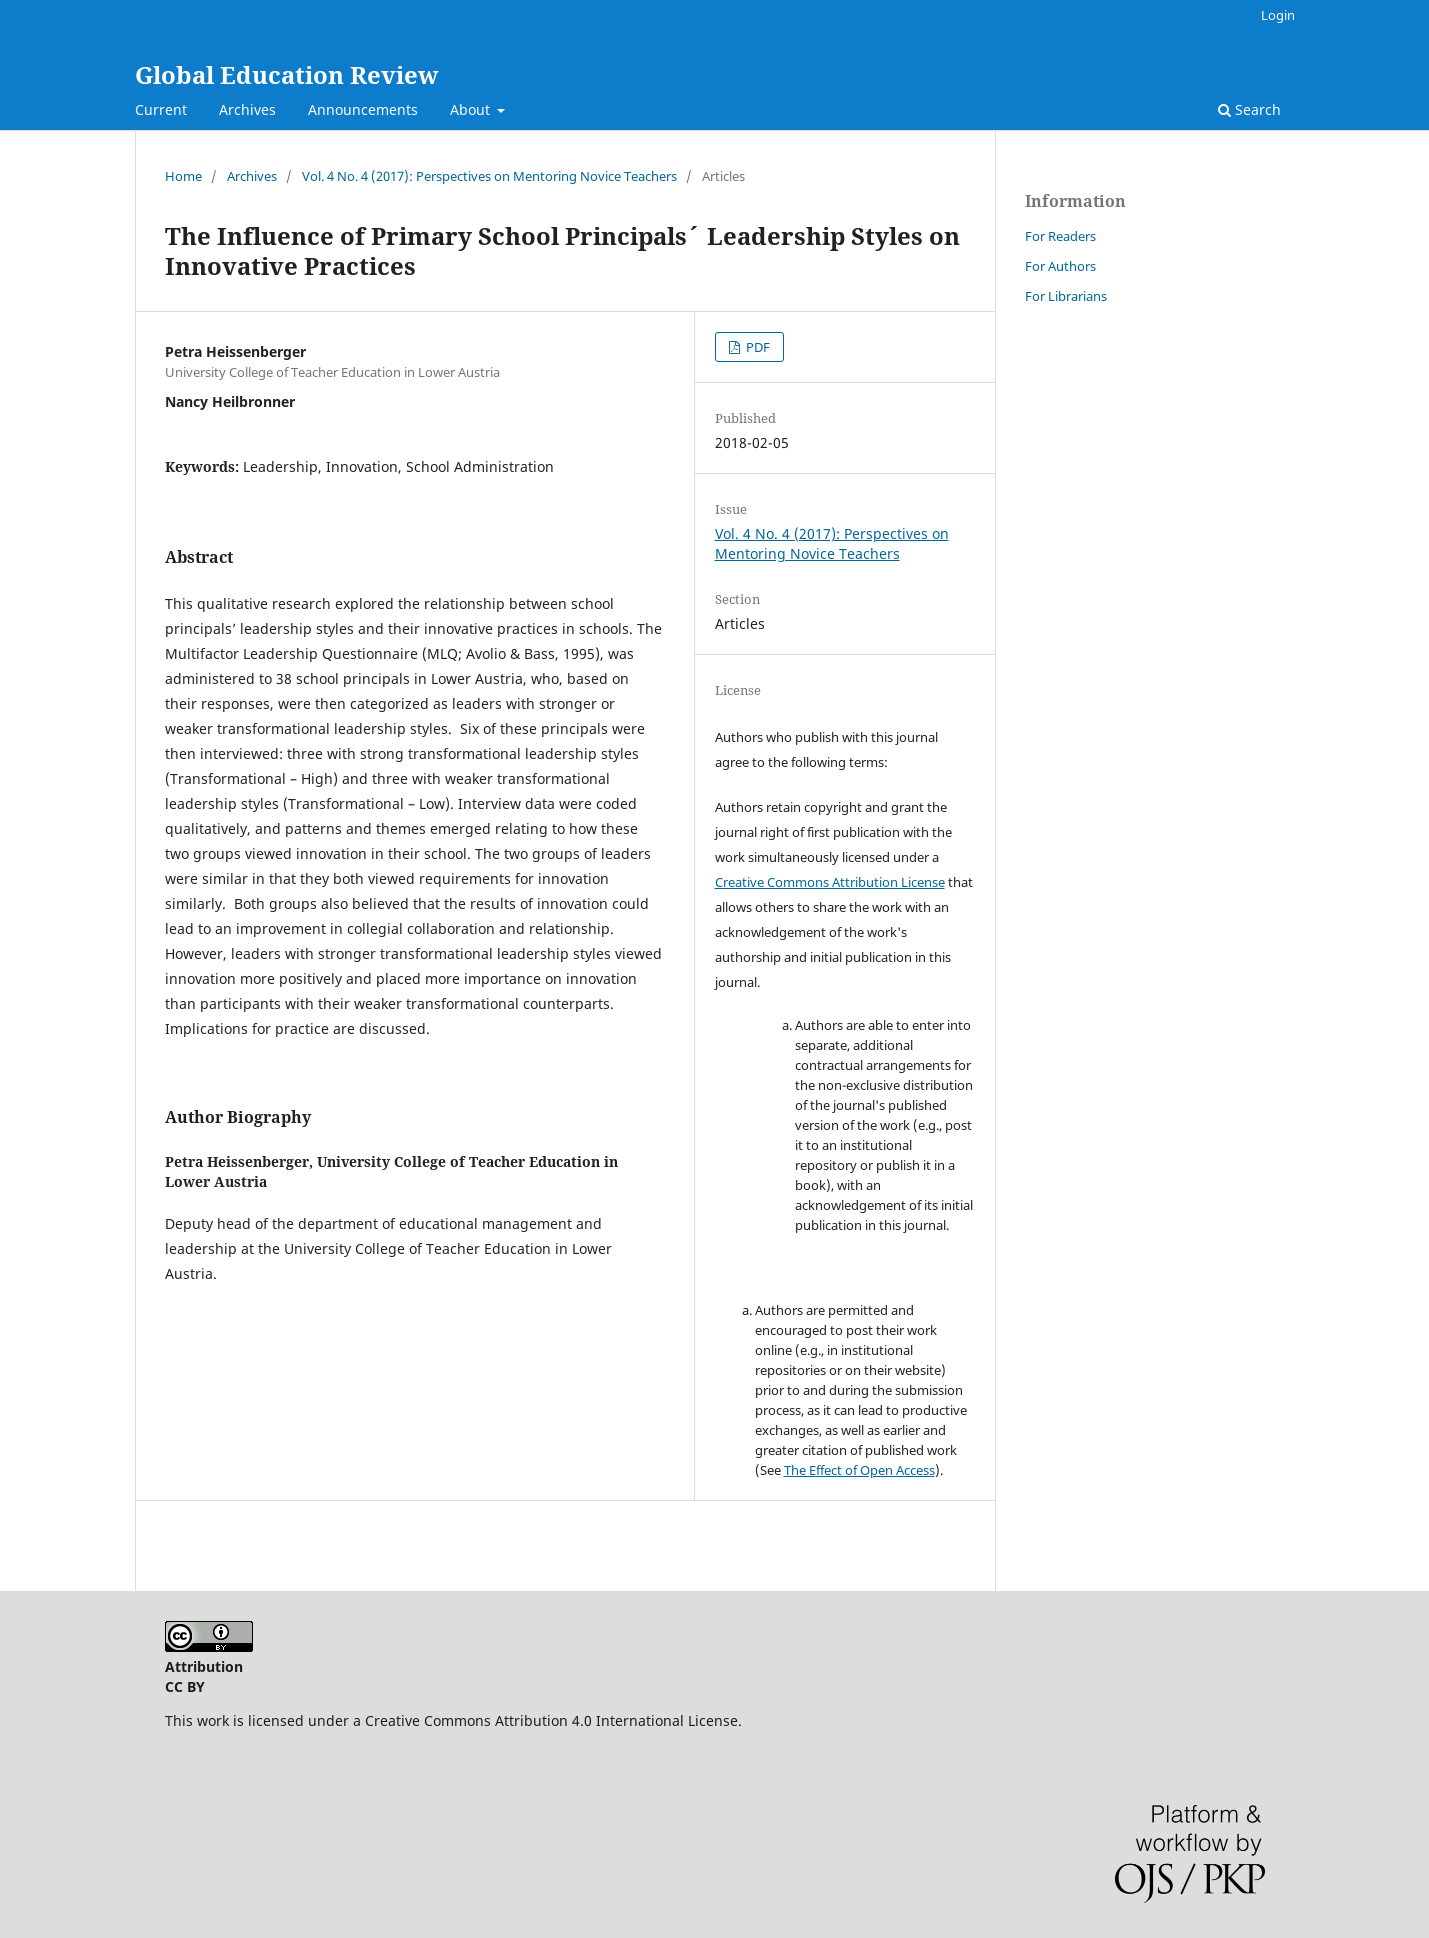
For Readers (1060, 236)
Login (1278, 15)
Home (183, 176)
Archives (247, 109)
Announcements (363, 109)
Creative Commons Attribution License (830, 882)
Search (1249, 109)
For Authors (1060, 266)
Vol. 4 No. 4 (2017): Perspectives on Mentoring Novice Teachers (489, 176)
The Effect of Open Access (859, 1470)
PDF (756, 347)
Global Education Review (287, 74)
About (472, 109)
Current (161, 109)
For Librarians (1066, 296)
